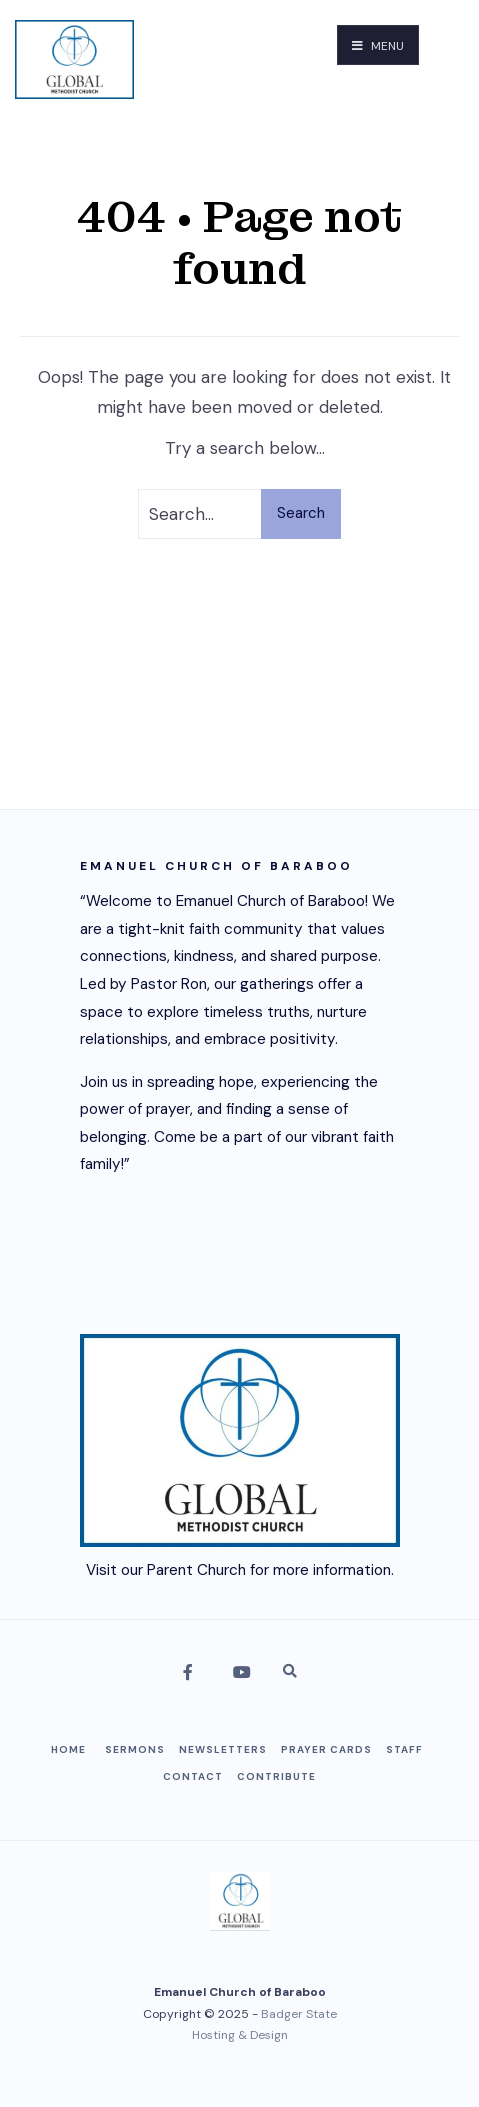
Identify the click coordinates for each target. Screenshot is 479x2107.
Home (68, 1749)
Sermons (135, 1749)
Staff (404, 1749)
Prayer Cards (326, 1749)
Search (301, 513)
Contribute (276, 1776)
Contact (193, 1776)
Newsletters (223, 1749)
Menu (378, 46)
